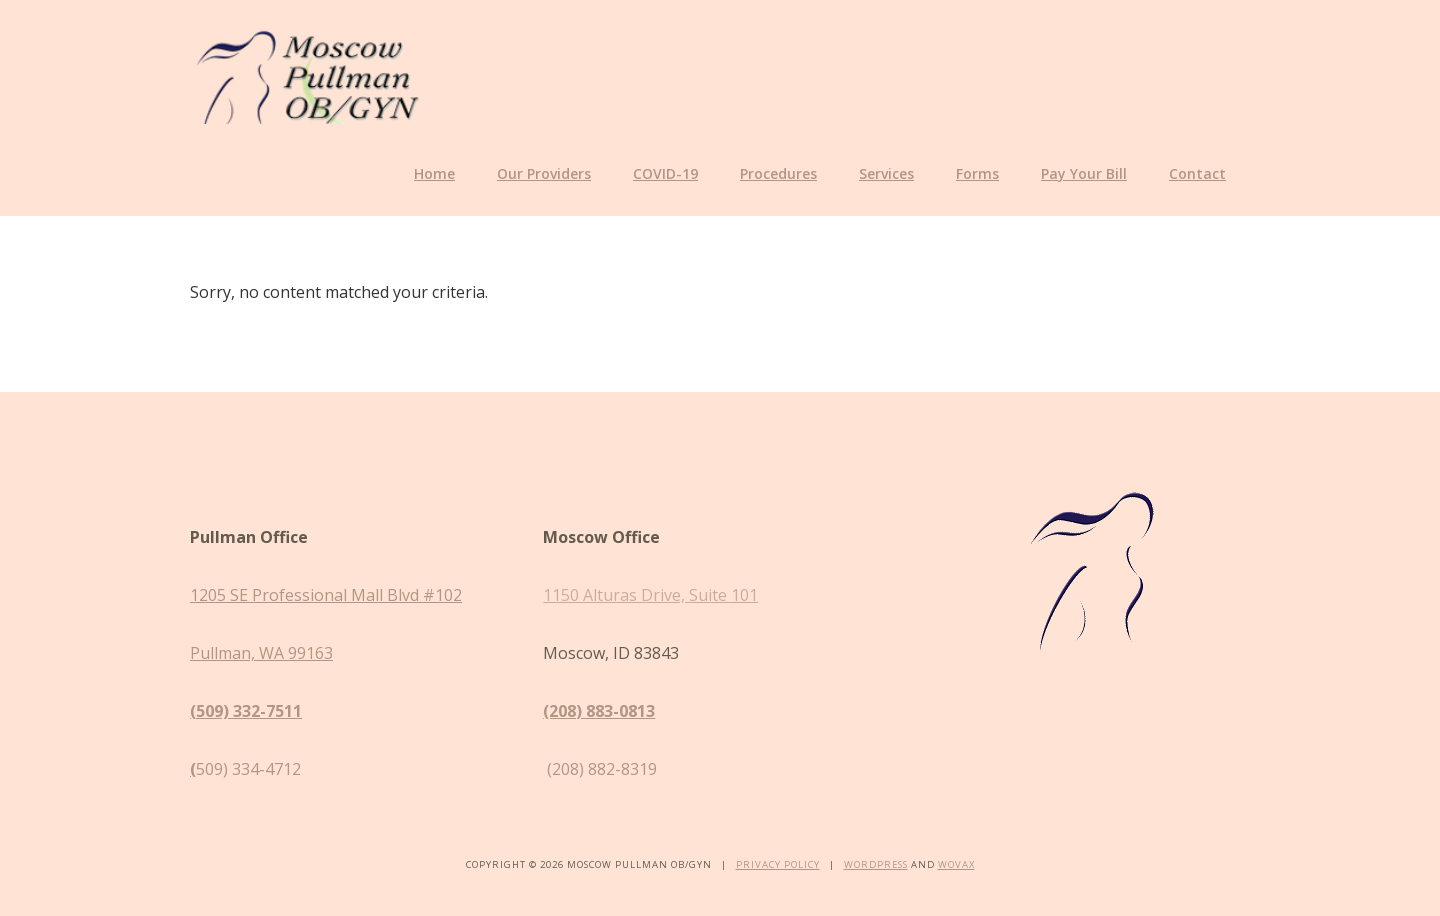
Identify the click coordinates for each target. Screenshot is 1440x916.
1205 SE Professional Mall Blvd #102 (326, 595)
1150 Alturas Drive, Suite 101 (650, 595)
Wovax (956, 864)
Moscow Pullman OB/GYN (307, 74)
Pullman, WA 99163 (261, 653)
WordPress (876, 864)
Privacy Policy (778, 864)
